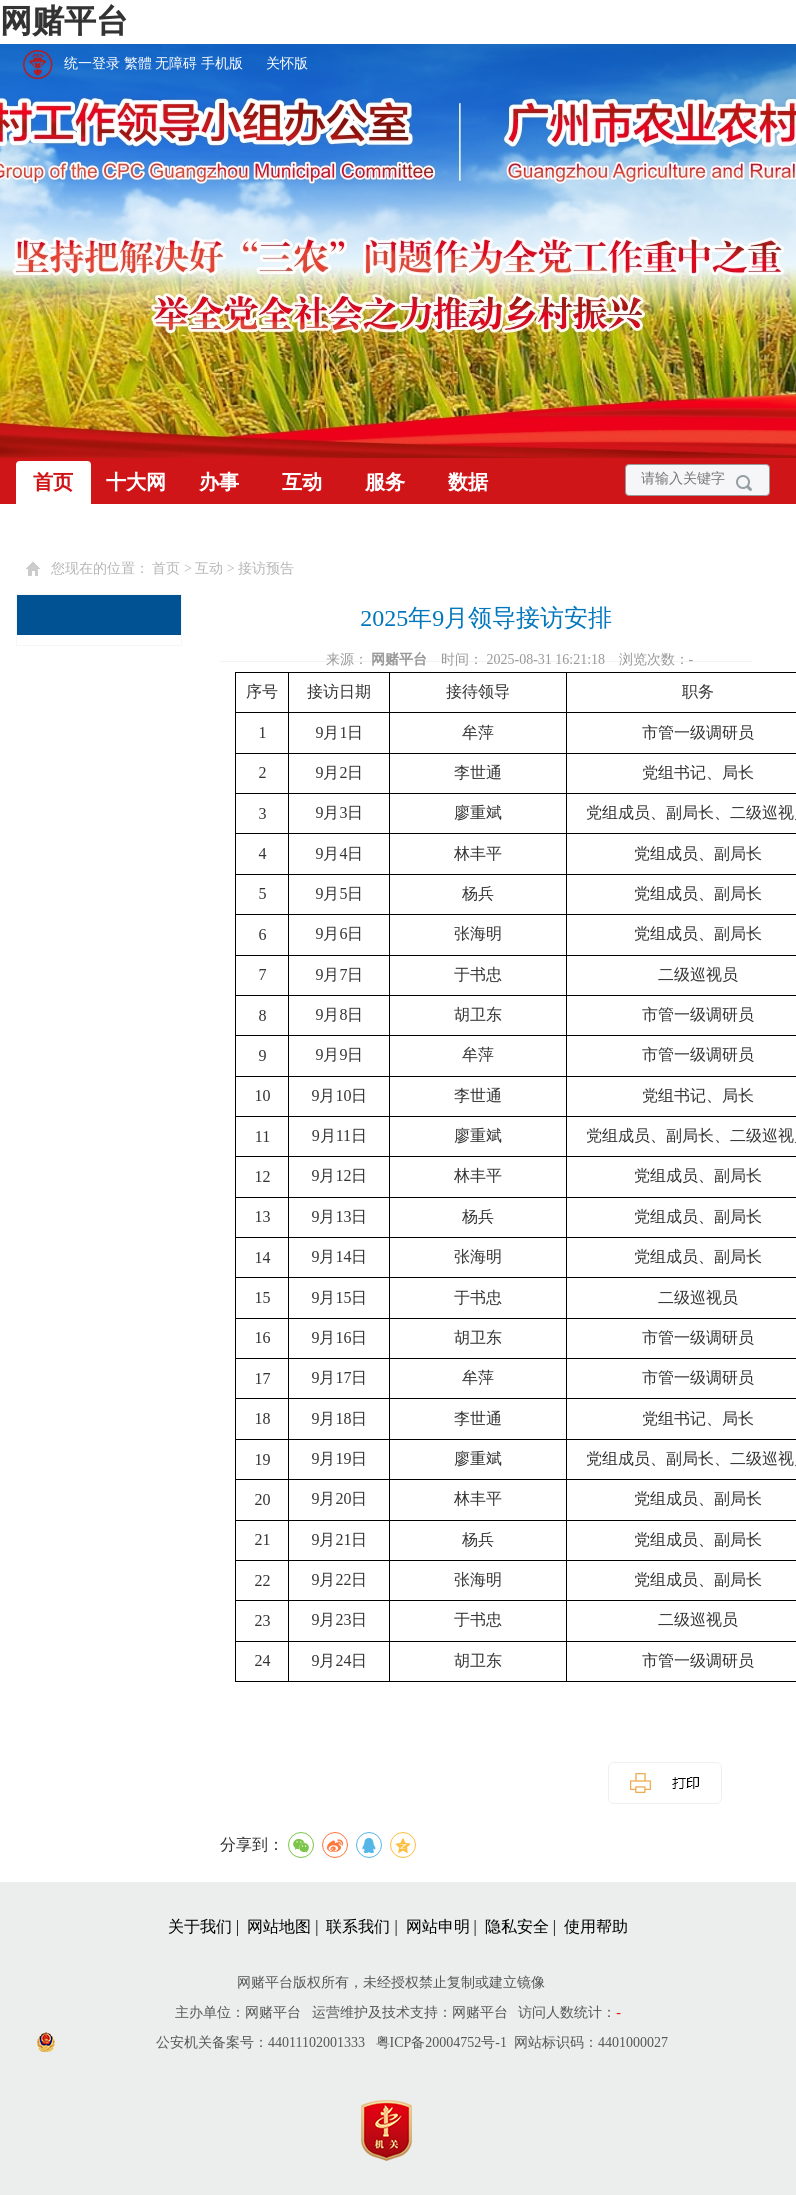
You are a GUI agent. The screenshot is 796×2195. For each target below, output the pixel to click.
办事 (219, 482)
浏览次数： (656, 659)
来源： (378, 659)
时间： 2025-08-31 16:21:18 (525, 659)
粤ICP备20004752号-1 (441, 2042)
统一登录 (92, 63)
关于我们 (200, 1926)
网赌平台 (64, 21)
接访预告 (266, 568)
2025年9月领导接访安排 (486, 618)
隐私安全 (517, 1926)
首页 (53, 482)
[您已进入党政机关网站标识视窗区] (396, 2125)
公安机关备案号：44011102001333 (260, 2042)
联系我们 (358, 1926)
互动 (302, 482)
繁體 (138, 63)
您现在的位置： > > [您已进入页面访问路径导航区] (172, 568)
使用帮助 (596, 1926)
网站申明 (438, 1926)
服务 (385, 482)
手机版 (222, 63)
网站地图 (279, 1926)
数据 (468, 482)
